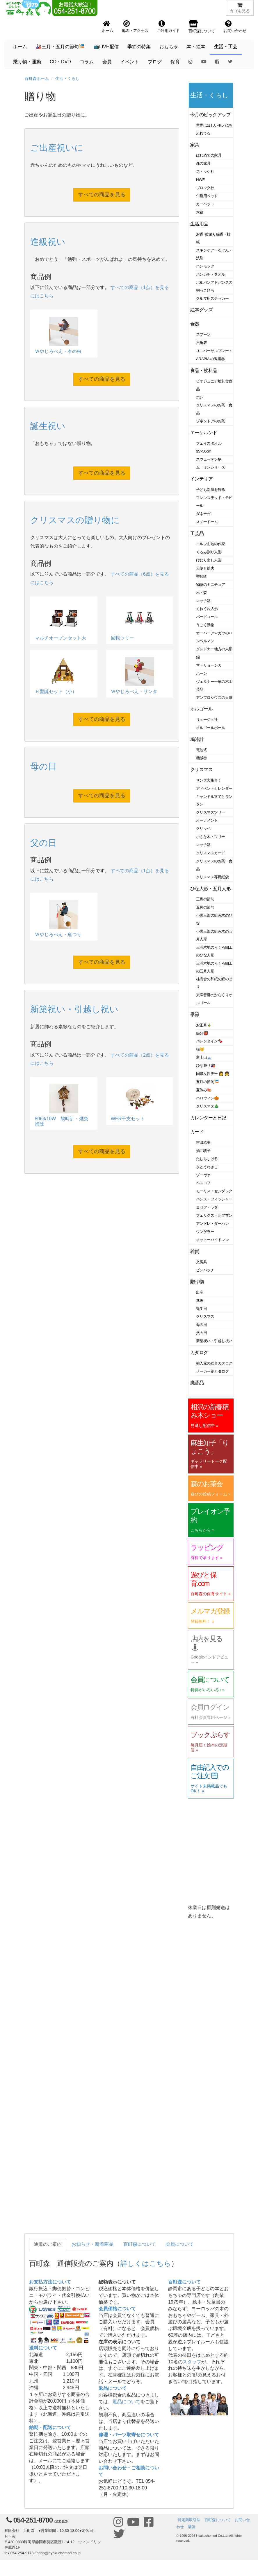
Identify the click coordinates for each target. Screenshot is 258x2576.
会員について (180, 2244)
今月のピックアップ (210, 114)
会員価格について (117, 2308)
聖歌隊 (201, 576)
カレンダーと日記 (208, 1117)
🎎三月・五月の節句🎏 (60, 46)
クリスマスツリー (210, 812)
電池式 (201, 750)
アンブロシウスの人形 (214, 697)
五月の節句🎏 (207, 1082)
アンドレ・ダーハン (212, 1223)
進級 (199, 1300)
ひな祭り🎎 (205, 1065)
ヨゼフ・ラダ (207, 1207)
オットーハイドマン (212, 1240)
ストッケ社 (205, 171)
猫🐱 (200, 1049)
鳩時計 (197, 739)
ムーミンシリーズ (210, 467)
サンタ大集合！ (208, 780)
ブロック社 (205, 188)
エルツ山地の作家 (210, 544)
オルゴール (201, 708)
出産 (199, 1292)
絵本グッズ (201, 309)
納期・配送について (50, 2427)
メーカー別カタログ (212, 1371)
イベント (129, 61)
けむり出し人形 (208, 560)
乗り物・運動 (27, 61)
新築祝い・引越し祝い (214, 1341)
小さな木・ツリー (210, 836)
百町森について (139, 2244)
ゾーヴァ (203, 1175)
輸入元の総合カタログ (214, 1363)
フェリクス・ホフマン (214, 1215)
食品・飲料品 (203, 370)
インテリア (201, 478)
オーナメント (207, 820)
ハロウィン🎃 (207, 1098)
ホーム (20, 46)
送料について (43, 2347)
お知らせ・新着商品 (92, 2244)
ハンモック (205, 266)
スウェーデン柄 (208, 459)
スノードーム (207, 522)
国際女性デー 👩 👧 (212, 1073)
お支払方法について (50, 2281)
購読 (191, 2527)
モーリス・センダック (214, 1191)
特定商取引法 (189, 2520)
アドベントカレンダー (214, 788)
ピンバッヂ (205, 1270)
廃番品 (197, 1382)
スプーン (203, 334)
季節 (194, 1014)
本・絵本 (196, 46)
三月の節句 (205, 899)
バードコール (207, 617)
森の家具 (203, 163)
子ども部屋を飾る (210, 489)
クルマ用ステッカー (212, 298)
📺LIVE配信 (106, 46)
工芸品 (197, 533)
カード (197, 1131)
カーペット (205, 204)
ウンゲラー (205, 1231)
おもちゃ (168, 46)
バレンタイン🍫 (209, 1041)
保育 (175, 61)
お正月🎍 (204, 1025)
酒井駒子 (203, 1150)
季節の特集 (139, 46)
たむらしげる (207, 1159)
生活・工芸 (225, 46)
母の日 (201, 1324)
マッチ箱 (203, 601)
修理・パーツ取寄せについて (129, 2434)
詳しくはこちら (145, 2263)
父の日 (201, 1333)
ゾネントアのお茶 (210, 421)
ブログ (155, 61)
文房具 (201, 1262)
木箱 (199, 212)
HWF (200, 179)
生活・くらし (67, 78)
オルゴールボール (210, 728)
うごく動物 (205, 625)
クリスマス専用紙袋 (212, 877)
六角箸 (201, 342)
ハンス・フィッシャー (214, 1199)
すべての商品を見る (101, 195)
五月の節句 (205, 907)
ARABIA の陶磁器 (210, 359)
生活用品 (199, 223)
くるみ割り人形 (208, 552)
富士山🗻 (204, 1057)
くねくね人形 (207, 608)
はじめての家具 (208, 155)
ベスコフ (203, 1183)
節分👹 (202, 1033)
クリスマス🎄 (207, 1106)
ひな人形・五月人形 (210, 888)
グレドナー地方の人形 (214, 649)
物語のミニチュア (210, 584)
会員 (107, 61)
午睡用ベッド (207, 196)
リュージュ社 (207, 719)
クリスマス (201, 769)
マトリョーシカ (208, 665)
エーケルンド (203, 432)
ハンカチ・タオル (210, 274)
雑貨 (194, 1251)
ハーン (201, 673)
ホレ (199, 397)
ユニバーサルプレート (214, 351)
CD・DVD (60, 61)
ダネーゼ (203, 513)
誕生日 (201, 1308)
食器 (194, 324)
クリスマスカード (210, 853)
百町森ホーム (36, 78)
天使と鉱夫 (205, 568)
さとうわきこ (207, 1167)
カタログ (199, 1352)
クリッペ (203, 828)
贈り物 (197, 1281)
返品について (113, 2388)
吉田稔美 (203, 1142)
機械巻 (201, 758)
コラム (87, 61)
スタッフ (192, 2361)
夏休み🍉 (204, 1090)
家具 (194, 144)
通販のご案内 (48, 2244)
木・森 (201, 592)
